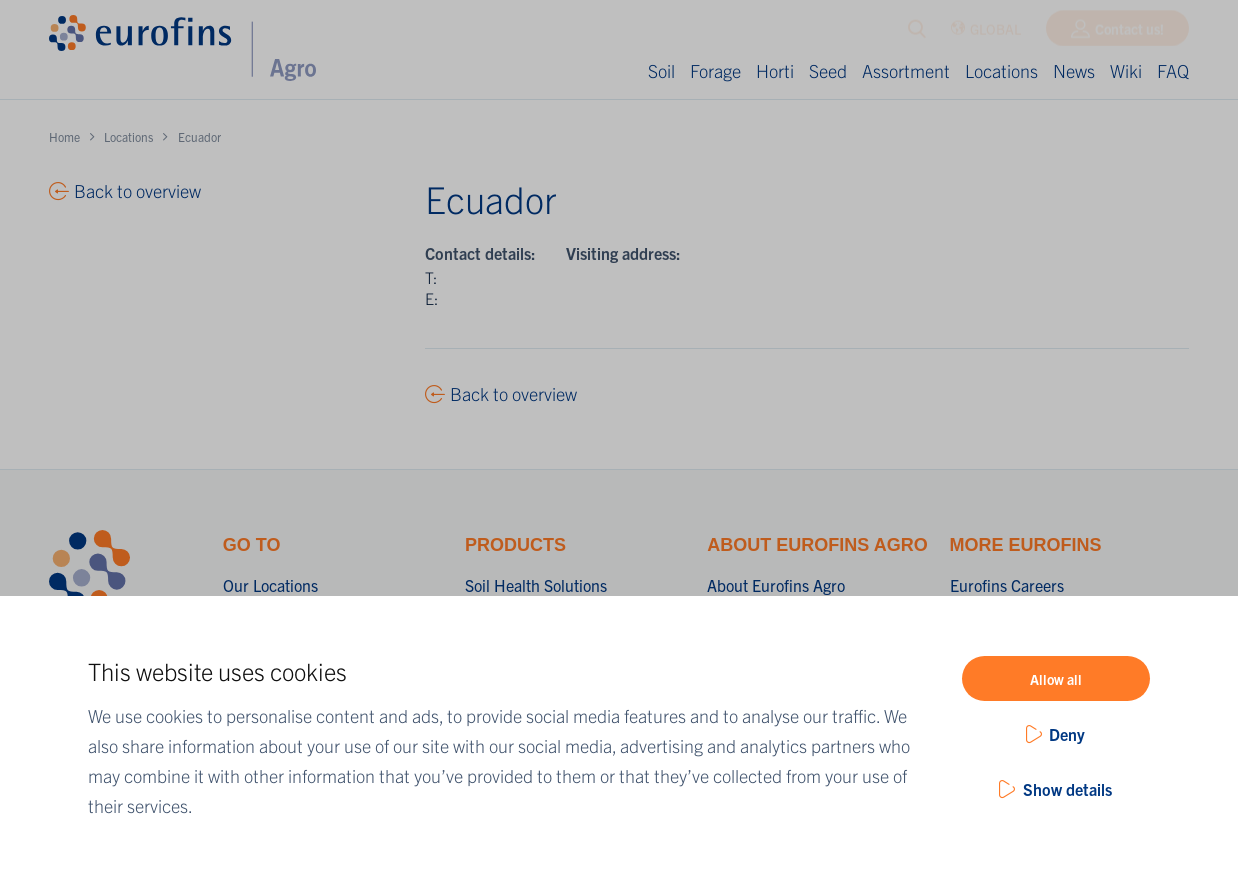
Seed (828, 70)
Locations (1001, 70)
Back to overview (513, 393)
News (1074, 70)
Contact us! (1129, 33)
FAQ (1173, 70)
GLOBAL (985, 33)
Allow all (1056, 679)
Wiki (1126, 70)
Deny (1067, 734)
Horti (775, 70)
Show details (1067, 789)
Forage (715, 70)
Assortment (906, 70)
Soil (661, 70)
